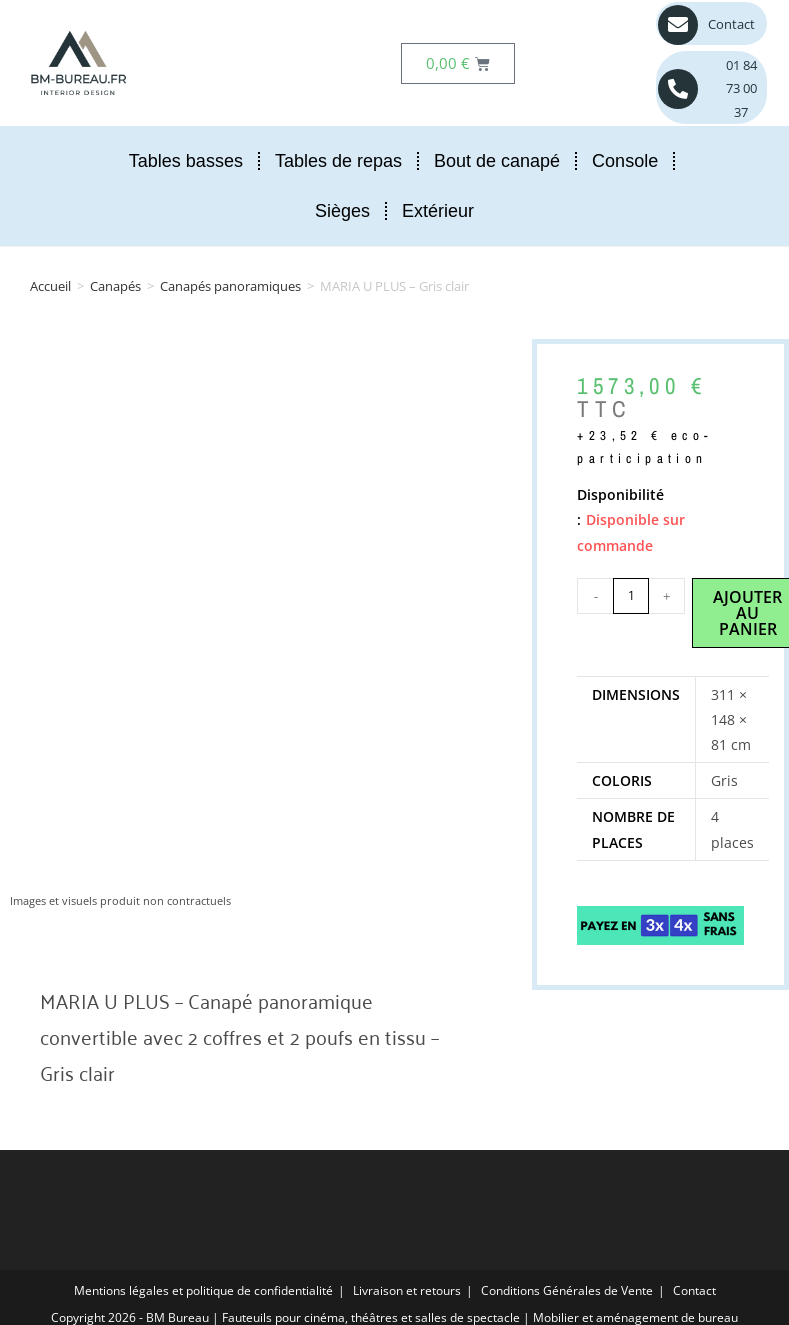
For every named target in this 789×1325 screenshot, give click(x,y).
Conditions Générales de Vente (567, 1290)
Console (625, 161)
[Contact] (678, 25)
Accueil (50, 286)
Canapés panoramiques (230, 286)
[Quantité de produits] (631, 596)
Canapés (115, 286)
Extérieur (438, 211)
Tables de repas (338, 161)
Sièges (342, 211)
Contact (731, 24)
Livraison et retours (407, 1290)
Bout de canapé (497, 161)
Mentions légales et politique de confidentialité (203, 1290)
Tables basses (186, 161)
